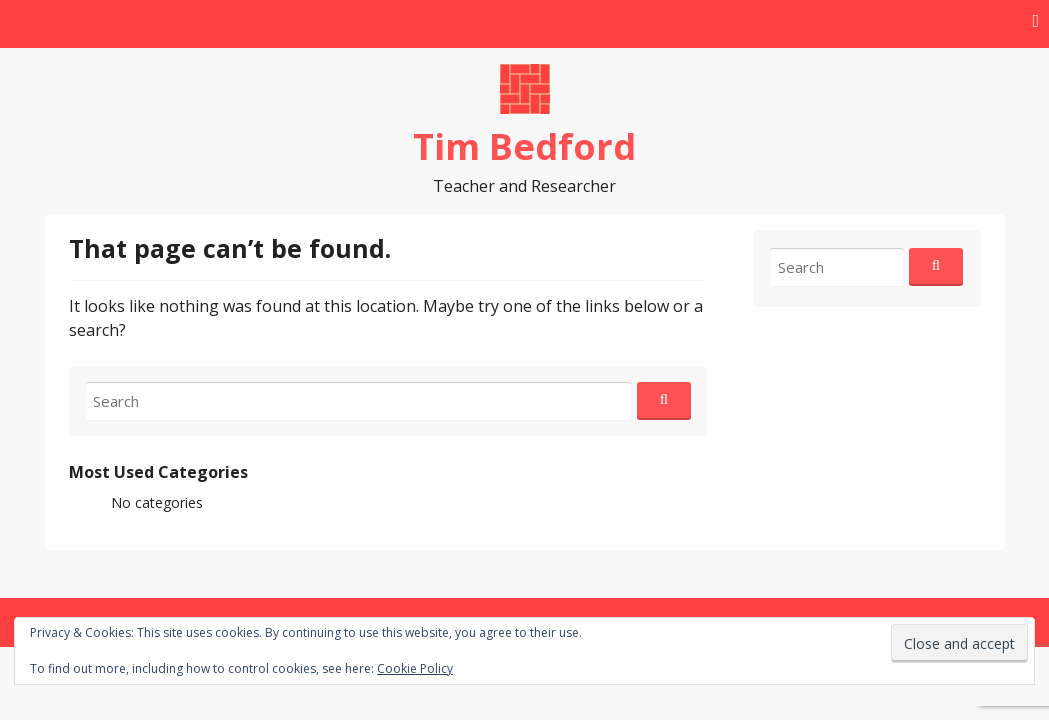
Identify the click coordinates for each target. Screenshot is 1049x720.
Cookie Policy (415, 668)
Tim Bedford (524, 146)
